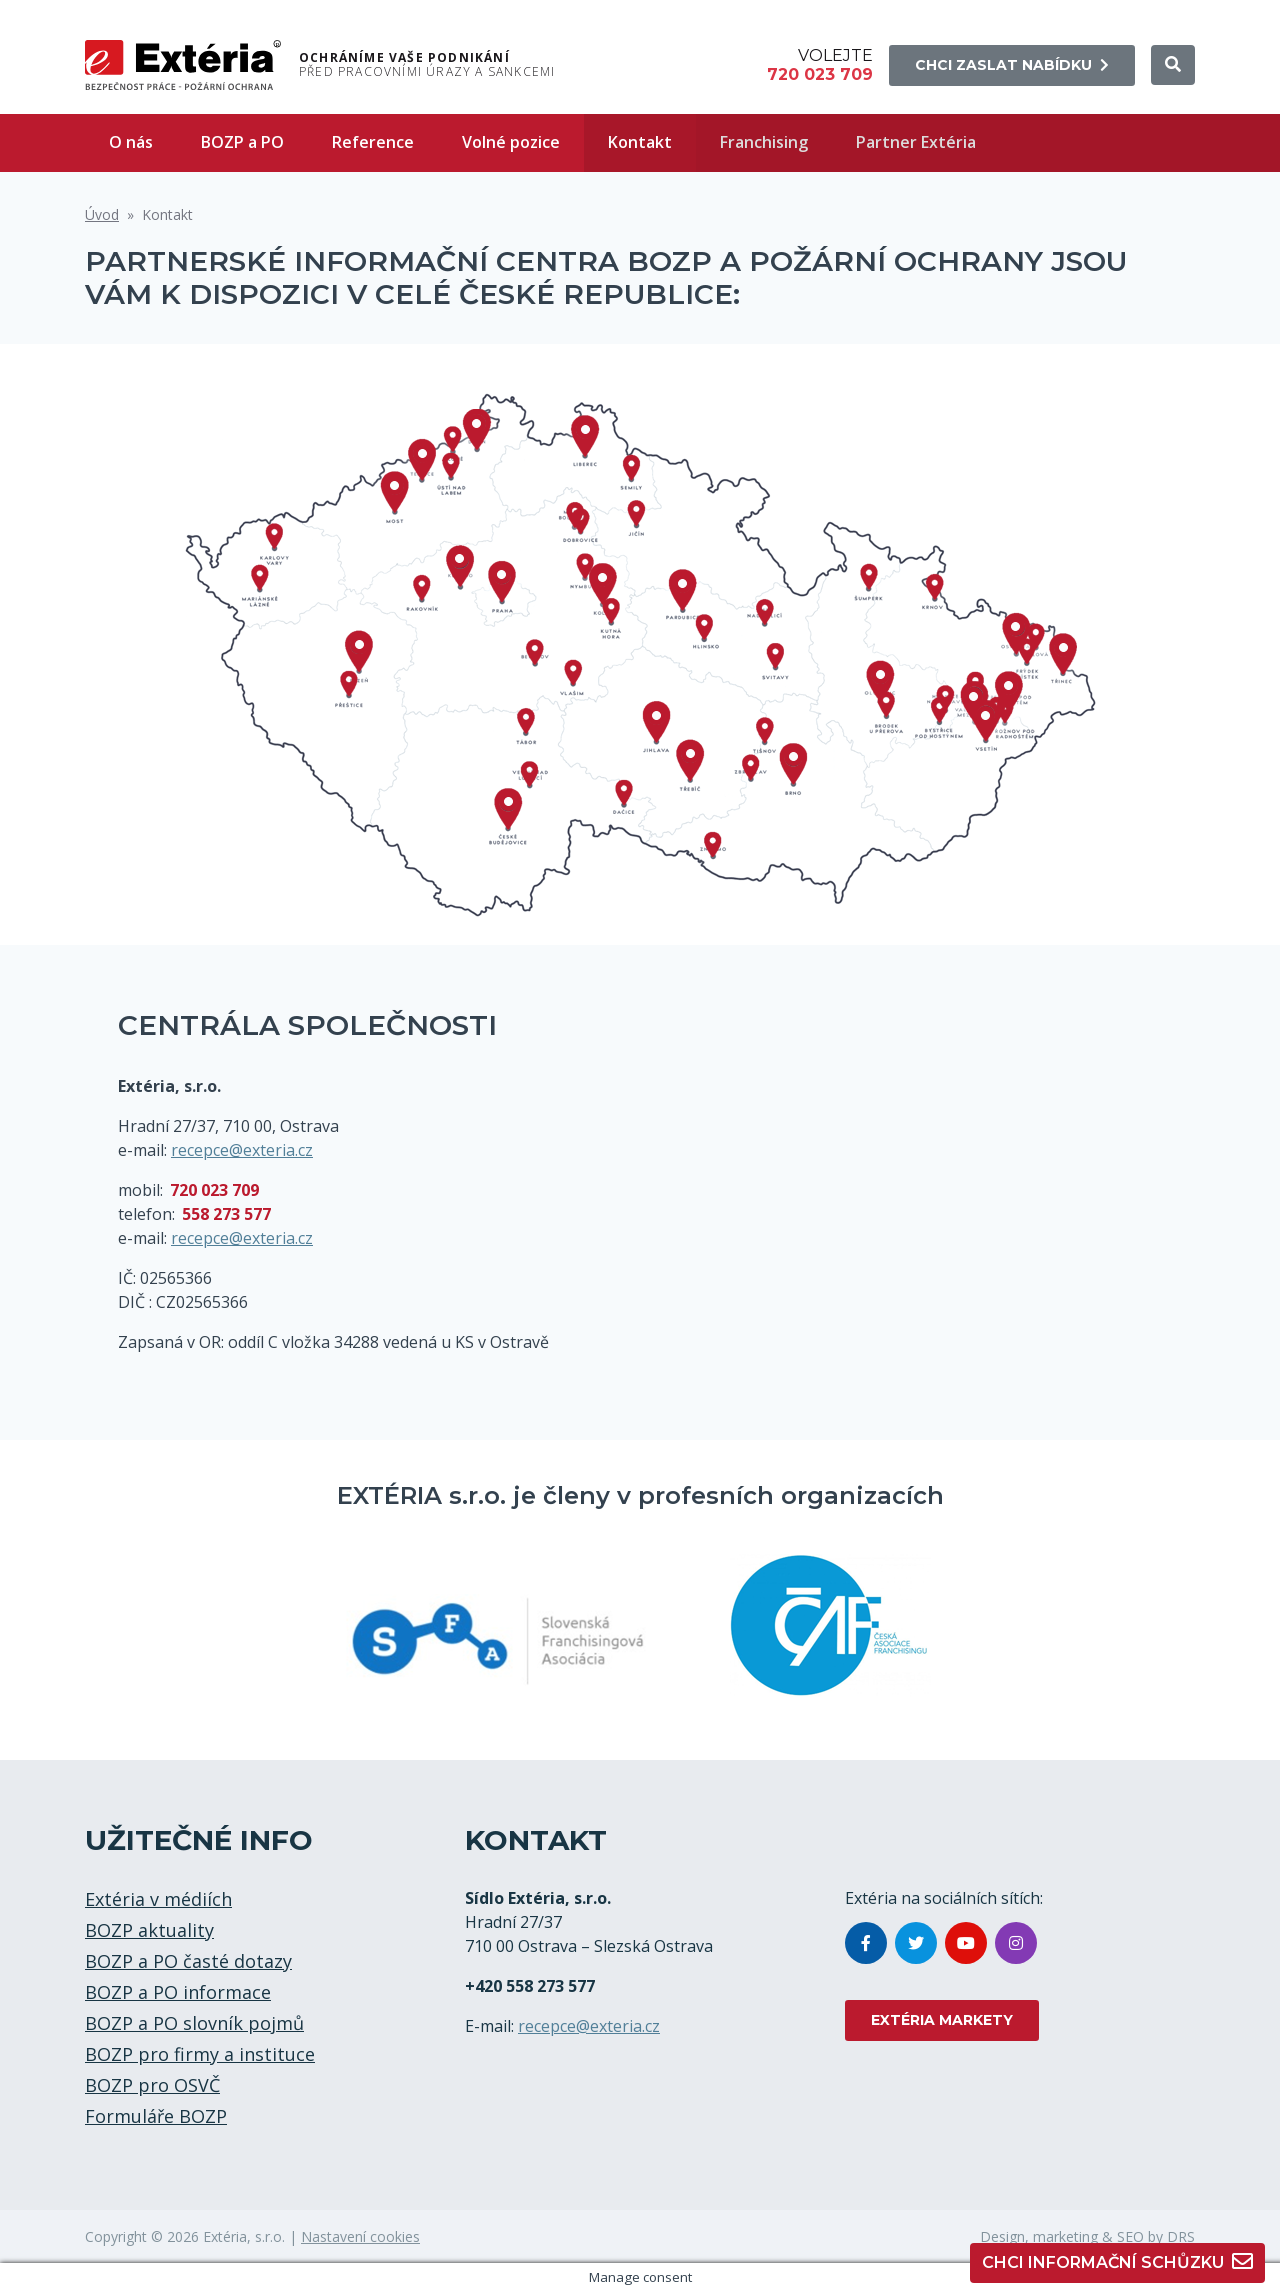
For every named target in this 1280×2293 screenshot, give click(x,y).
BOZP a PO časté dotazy (188, 1961)
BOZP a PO (242, 142)
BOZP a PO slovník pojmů (194, 2023)
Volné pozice (511, 142)
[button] (1173, 65)
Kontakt (640, 142)
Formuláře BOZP (156, 2116)
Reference (373, 142)
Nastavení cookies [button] (360, 2236)
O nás (131, 142)
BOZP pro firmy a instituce (200, 2054)
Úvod (102, 214)
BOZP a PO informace (178, 1992)
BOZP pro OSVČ (152, 2085)
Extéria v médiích (158, 1899)
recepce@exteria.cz (242, 1150)
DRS (1181, 2236)
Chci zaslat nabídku (1012, 65)
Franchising (764, 142)
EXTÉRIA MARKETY (942, 2020)
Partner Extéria (916, 142)
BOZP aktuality (149, 1930)
